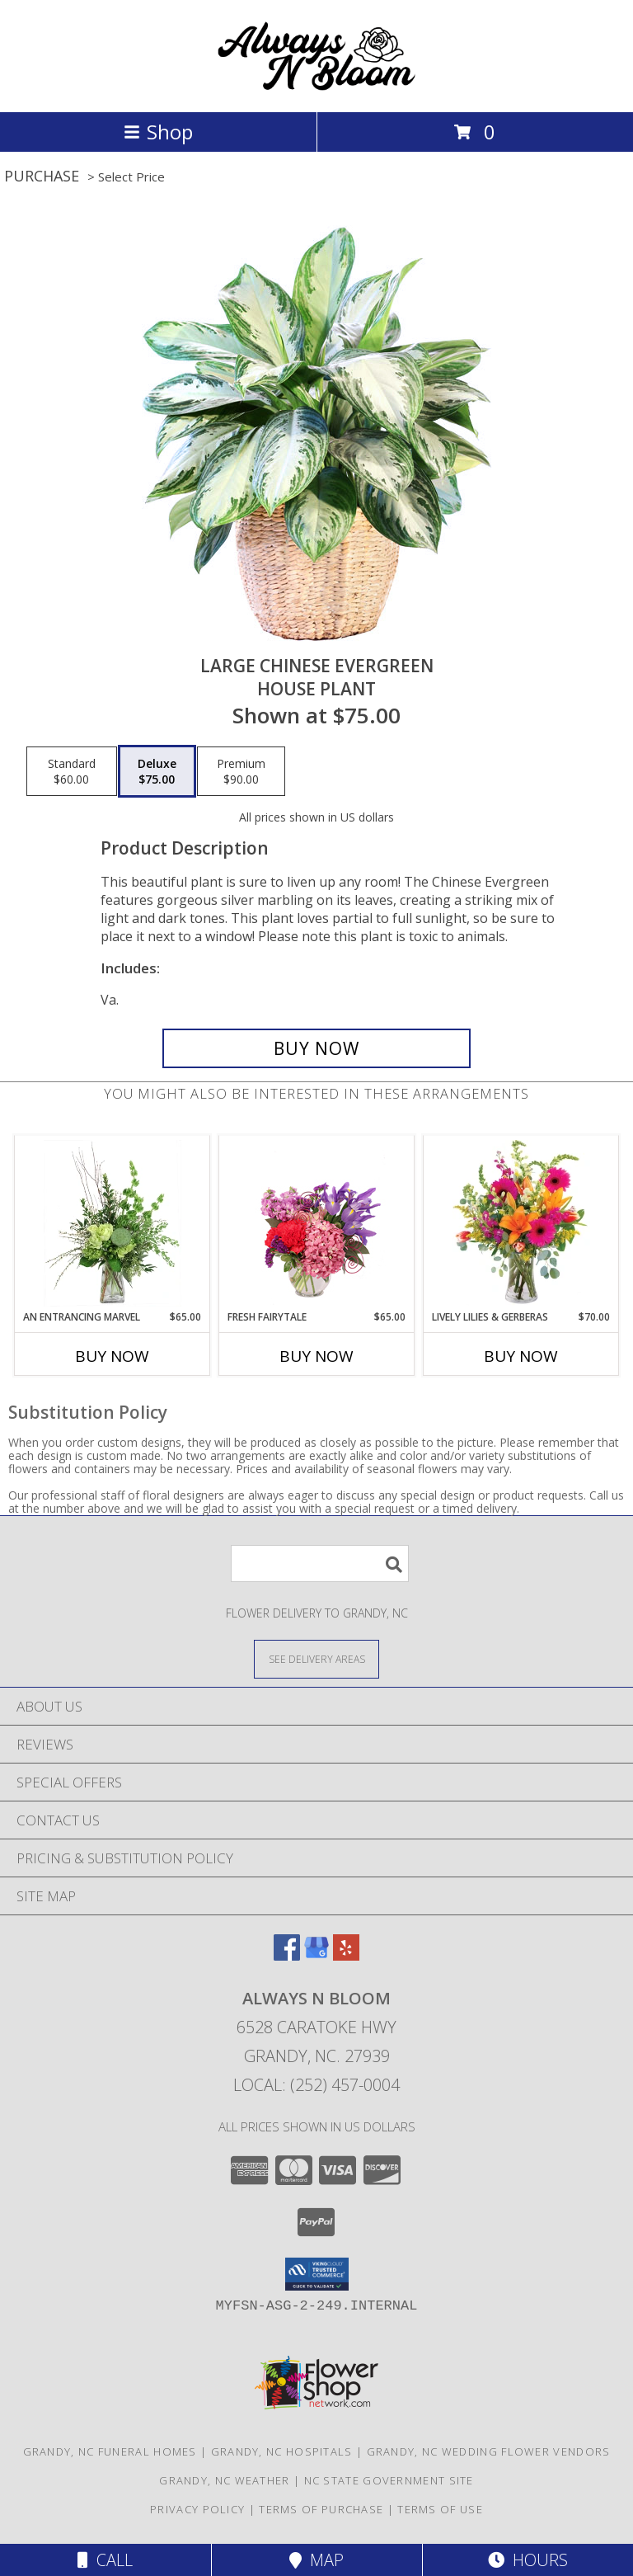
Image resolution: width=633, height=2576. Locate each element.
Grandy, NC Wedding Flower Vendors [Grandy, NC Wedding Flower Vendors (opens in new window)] (489, 2451)
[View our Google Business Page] (316, 1955)
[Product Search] (320, 1563)
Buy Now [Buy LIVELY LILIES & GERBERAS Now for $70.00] (521, 1356)
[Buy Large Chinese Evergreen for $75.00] (316, 1048)
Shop (158, 131)
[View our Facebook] (287, 1955)
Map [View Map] (316, 2560)
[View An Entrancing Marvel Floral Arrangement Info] (112, 1223)
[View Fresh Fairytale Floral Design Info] (317, 1223)
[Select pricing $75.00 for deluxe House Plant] (157, 771)
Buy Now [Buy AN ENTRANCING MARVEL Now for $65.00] (112, 1356)
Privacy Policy (197, 2509)
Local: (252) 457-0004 (316, 2085)
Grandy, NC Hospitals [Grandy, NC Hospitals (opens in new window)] (282, 2451)
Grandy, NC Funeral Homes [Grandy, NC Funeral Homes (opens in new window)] (110, 2451)
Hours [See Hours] (528, 2560)
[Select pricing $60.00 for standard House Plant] (71, 771)
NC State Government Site (389, 2480)
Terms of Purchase (321, 2509)
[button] (317, 2274)
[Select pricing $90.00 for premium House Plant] (241, 771)
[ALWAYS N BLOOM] (316, 88)
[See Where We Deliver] (316, 1658)
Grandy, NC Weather (224, 2480)
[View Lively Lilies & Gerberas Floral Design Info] (521, 1223)
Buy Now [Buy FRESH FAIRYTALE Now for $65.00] (316, 1356)
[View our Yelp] (346, 1955)
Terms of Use (440, 2509)
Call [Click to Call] (105, 2560)
